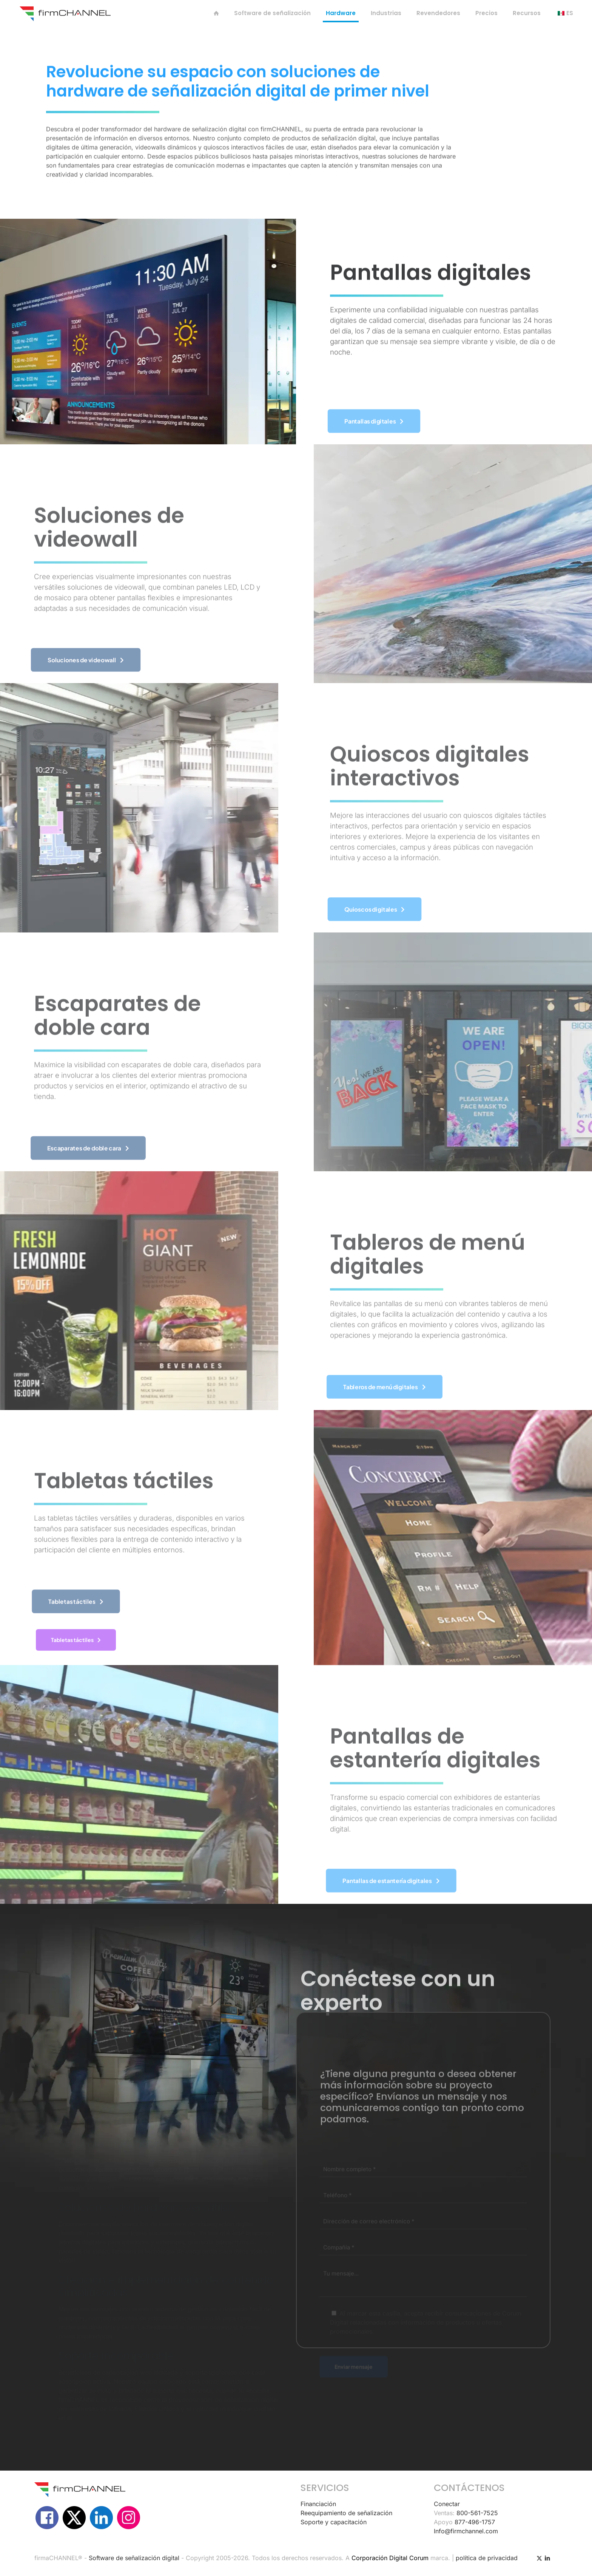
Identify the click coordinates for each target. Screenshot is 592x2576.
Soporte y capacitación (334, 2522)
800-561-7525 (477, 2513)
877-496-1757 (475, 2522)
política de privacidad (487, 2558)
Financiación (318, 2504)
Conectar (447, 2504)
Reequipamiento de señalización (346, 2513)
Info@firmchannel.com (466, 2531)
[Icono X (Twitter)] (539, 2558)
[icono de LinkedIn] (547, 2558)
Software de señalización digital (134, 2558)
